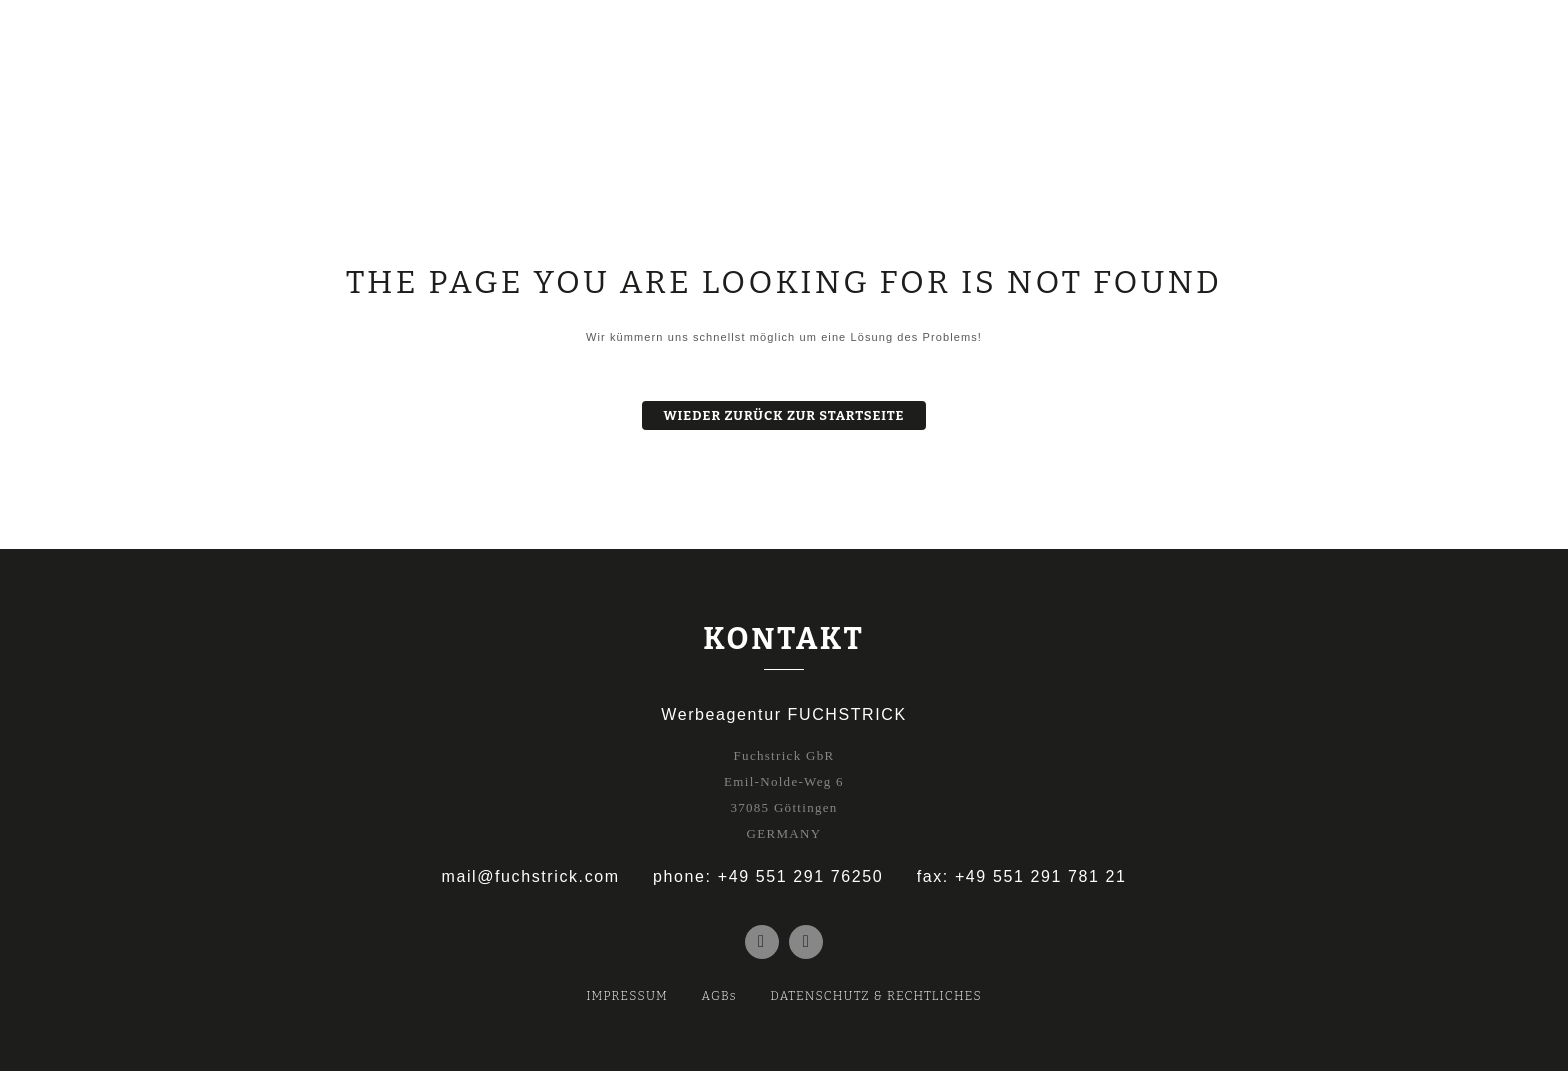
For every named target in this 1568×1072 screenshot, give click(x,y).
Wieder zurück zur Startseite (784, 415)
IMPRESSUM (627, 997)
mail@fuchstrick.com (530, 876)
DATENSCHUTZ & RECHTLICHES (876, 997)
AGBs (719, 997)
